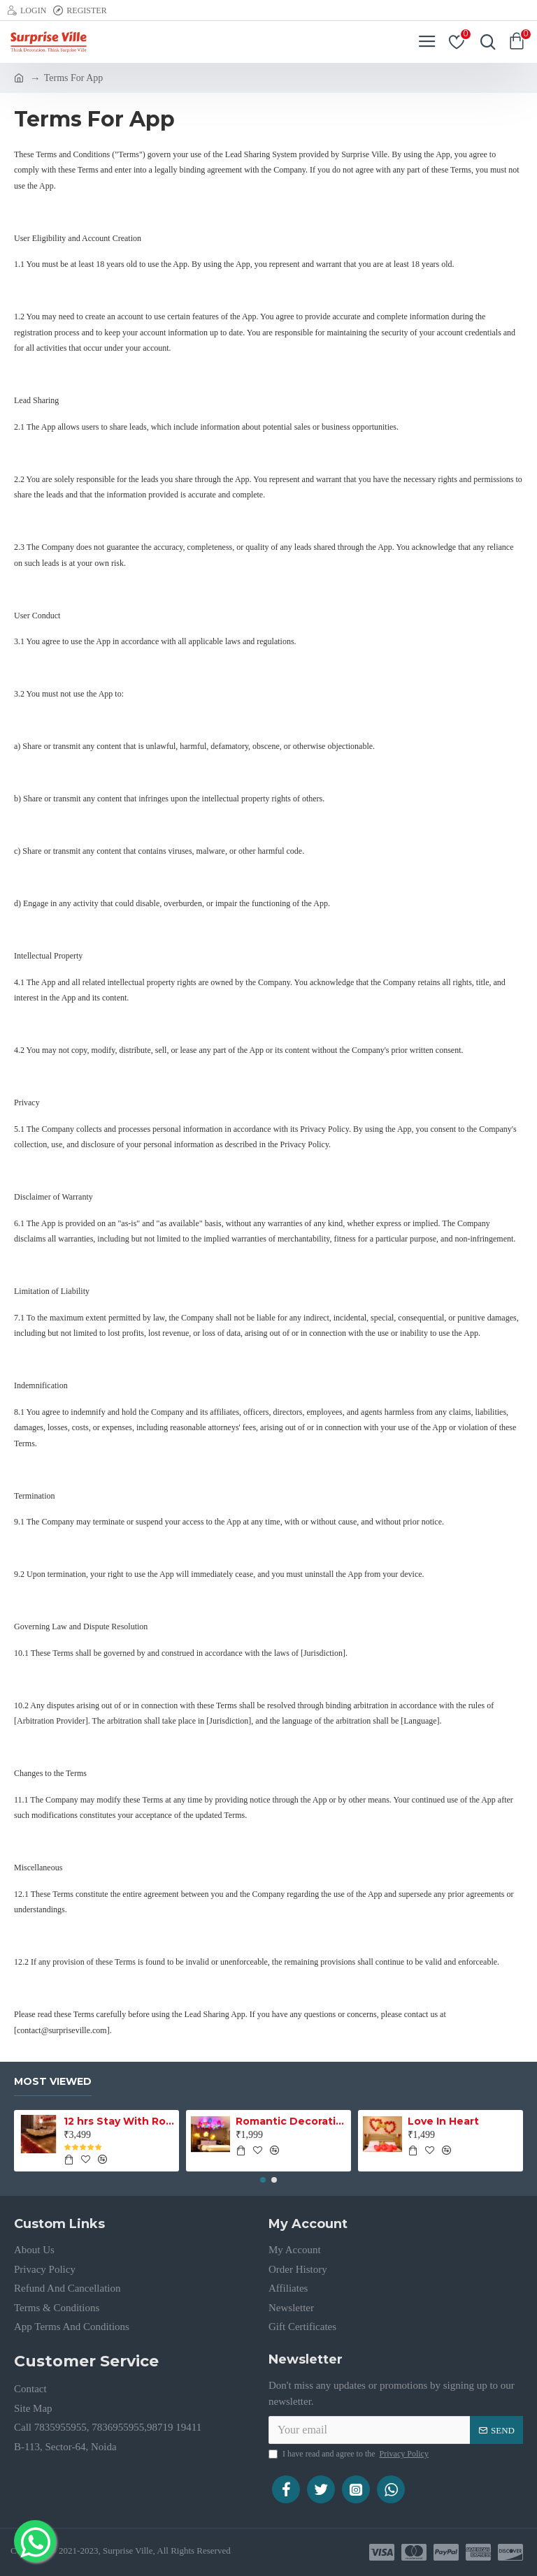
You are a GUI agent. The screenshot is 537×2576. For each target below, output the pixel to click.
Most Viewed (53, 2082)
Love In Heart (443, 2121)
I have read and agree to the (349, 2453)
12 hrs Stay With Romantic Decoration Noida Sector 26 (119, 2121)
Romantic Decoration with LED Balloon (291, 2121)
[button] (263, 2180)
